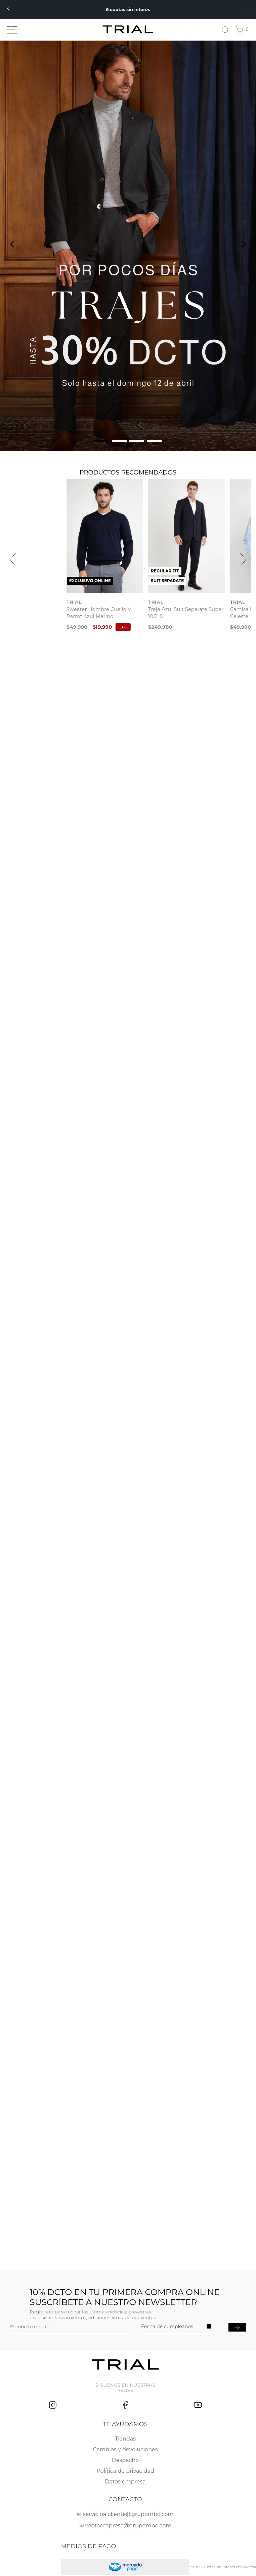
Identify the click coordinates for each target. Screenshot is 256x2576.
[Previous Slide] (8, 8)
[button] (101, 441)
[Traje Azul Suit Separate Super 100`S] (189, 552)
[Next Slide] (248, 8)
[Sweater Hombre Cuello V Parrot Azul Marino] (66, 552)
